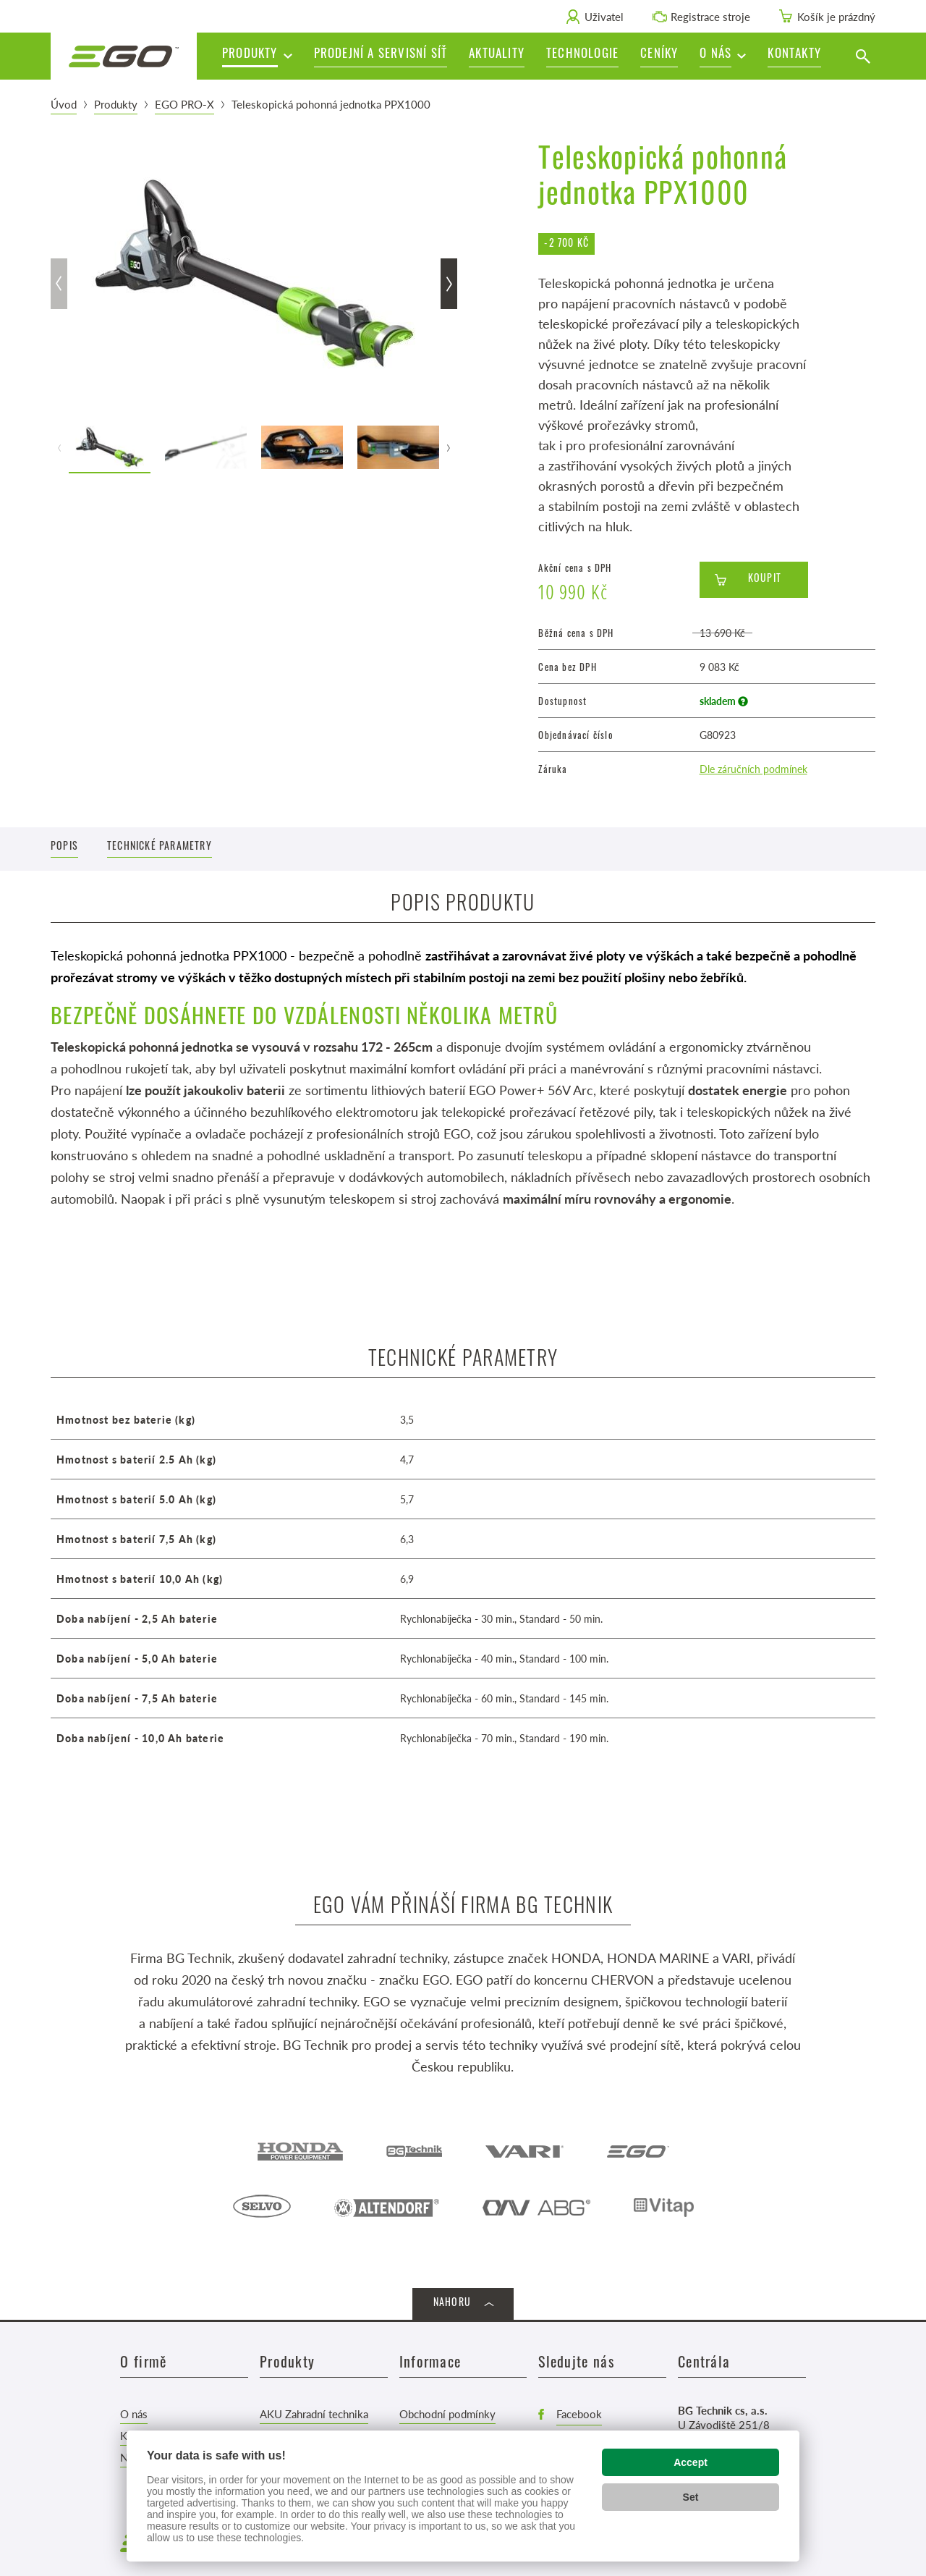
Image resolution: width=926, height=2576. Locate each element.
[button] (723, 56)
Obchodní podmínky (447, 2413)
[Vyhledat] (862, 56)
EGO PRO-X (184, 103)
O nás (134, 2413)
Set (691, 2497)
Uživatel (604, 16)
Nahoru (452, 2303)
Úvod (64, 103)
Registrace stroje (710, 16)
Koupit (764, 579)
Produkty (115, 103)
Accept (691, 2462)
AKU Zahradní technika (314, 2413)
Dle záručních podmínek (753, 768)
